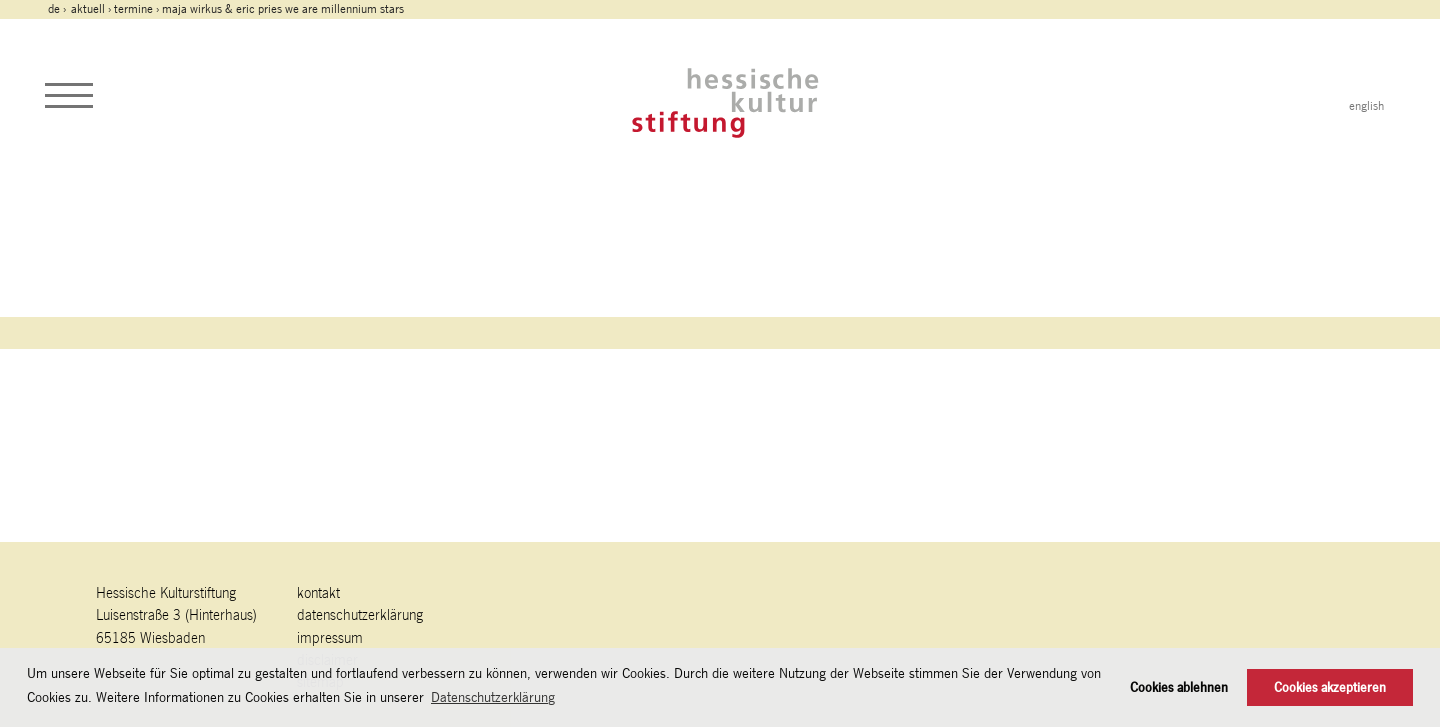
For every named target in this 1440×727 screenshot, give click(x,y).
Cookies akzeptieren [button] (1330, 687)
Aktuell (88, 9)
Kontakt (318, 592)
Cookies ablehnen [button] (1179, 687)
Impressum (330, 637)
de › (58, 9)
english (1366, 106)
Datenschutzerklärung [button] (493, 697)
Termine (133, 9)
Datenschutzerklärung (360, 614)
